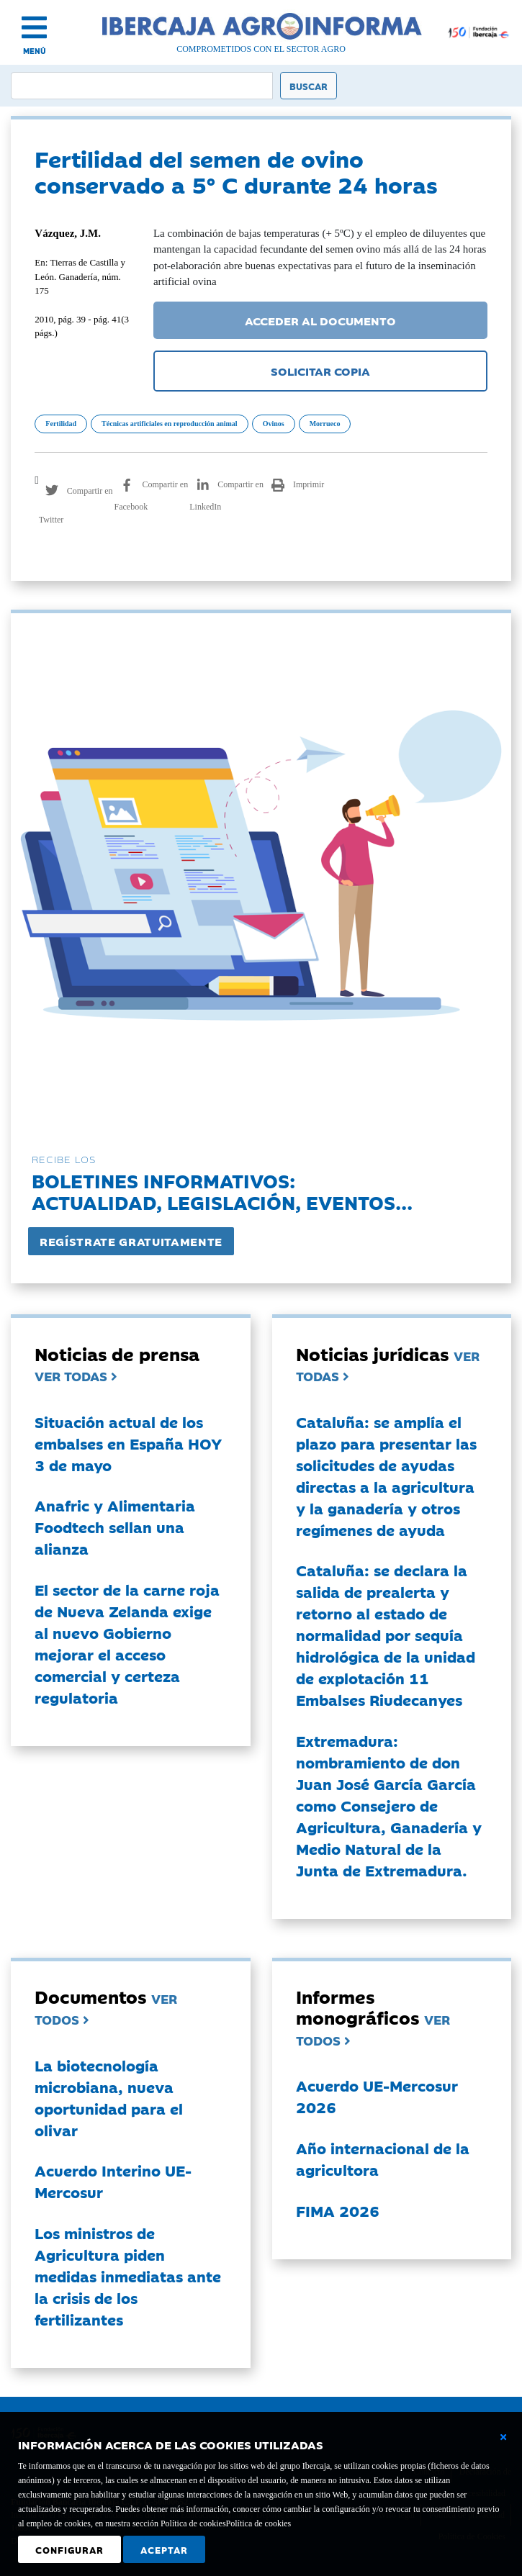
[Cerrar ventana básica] (503, 2437)
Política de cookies (259, 2523)
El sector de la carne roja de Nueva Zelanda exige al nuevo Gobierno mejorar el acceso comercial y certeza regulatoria (127, 1643)
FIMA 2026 (337, 2210)
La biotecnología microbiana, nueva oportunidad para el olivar (109, 2097)
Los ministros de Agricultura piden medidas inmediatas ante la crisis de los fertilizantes (128, 2276)
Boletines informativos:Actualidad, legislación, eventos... (222, 1191)
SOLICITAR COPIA (320, 371)
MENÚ (34, 50)
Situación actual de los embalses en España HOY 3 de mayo (128, 1443)
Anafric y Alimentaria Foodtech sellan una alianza (115, 1526)
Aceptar (164, 2549)
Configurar (69, 2549)
